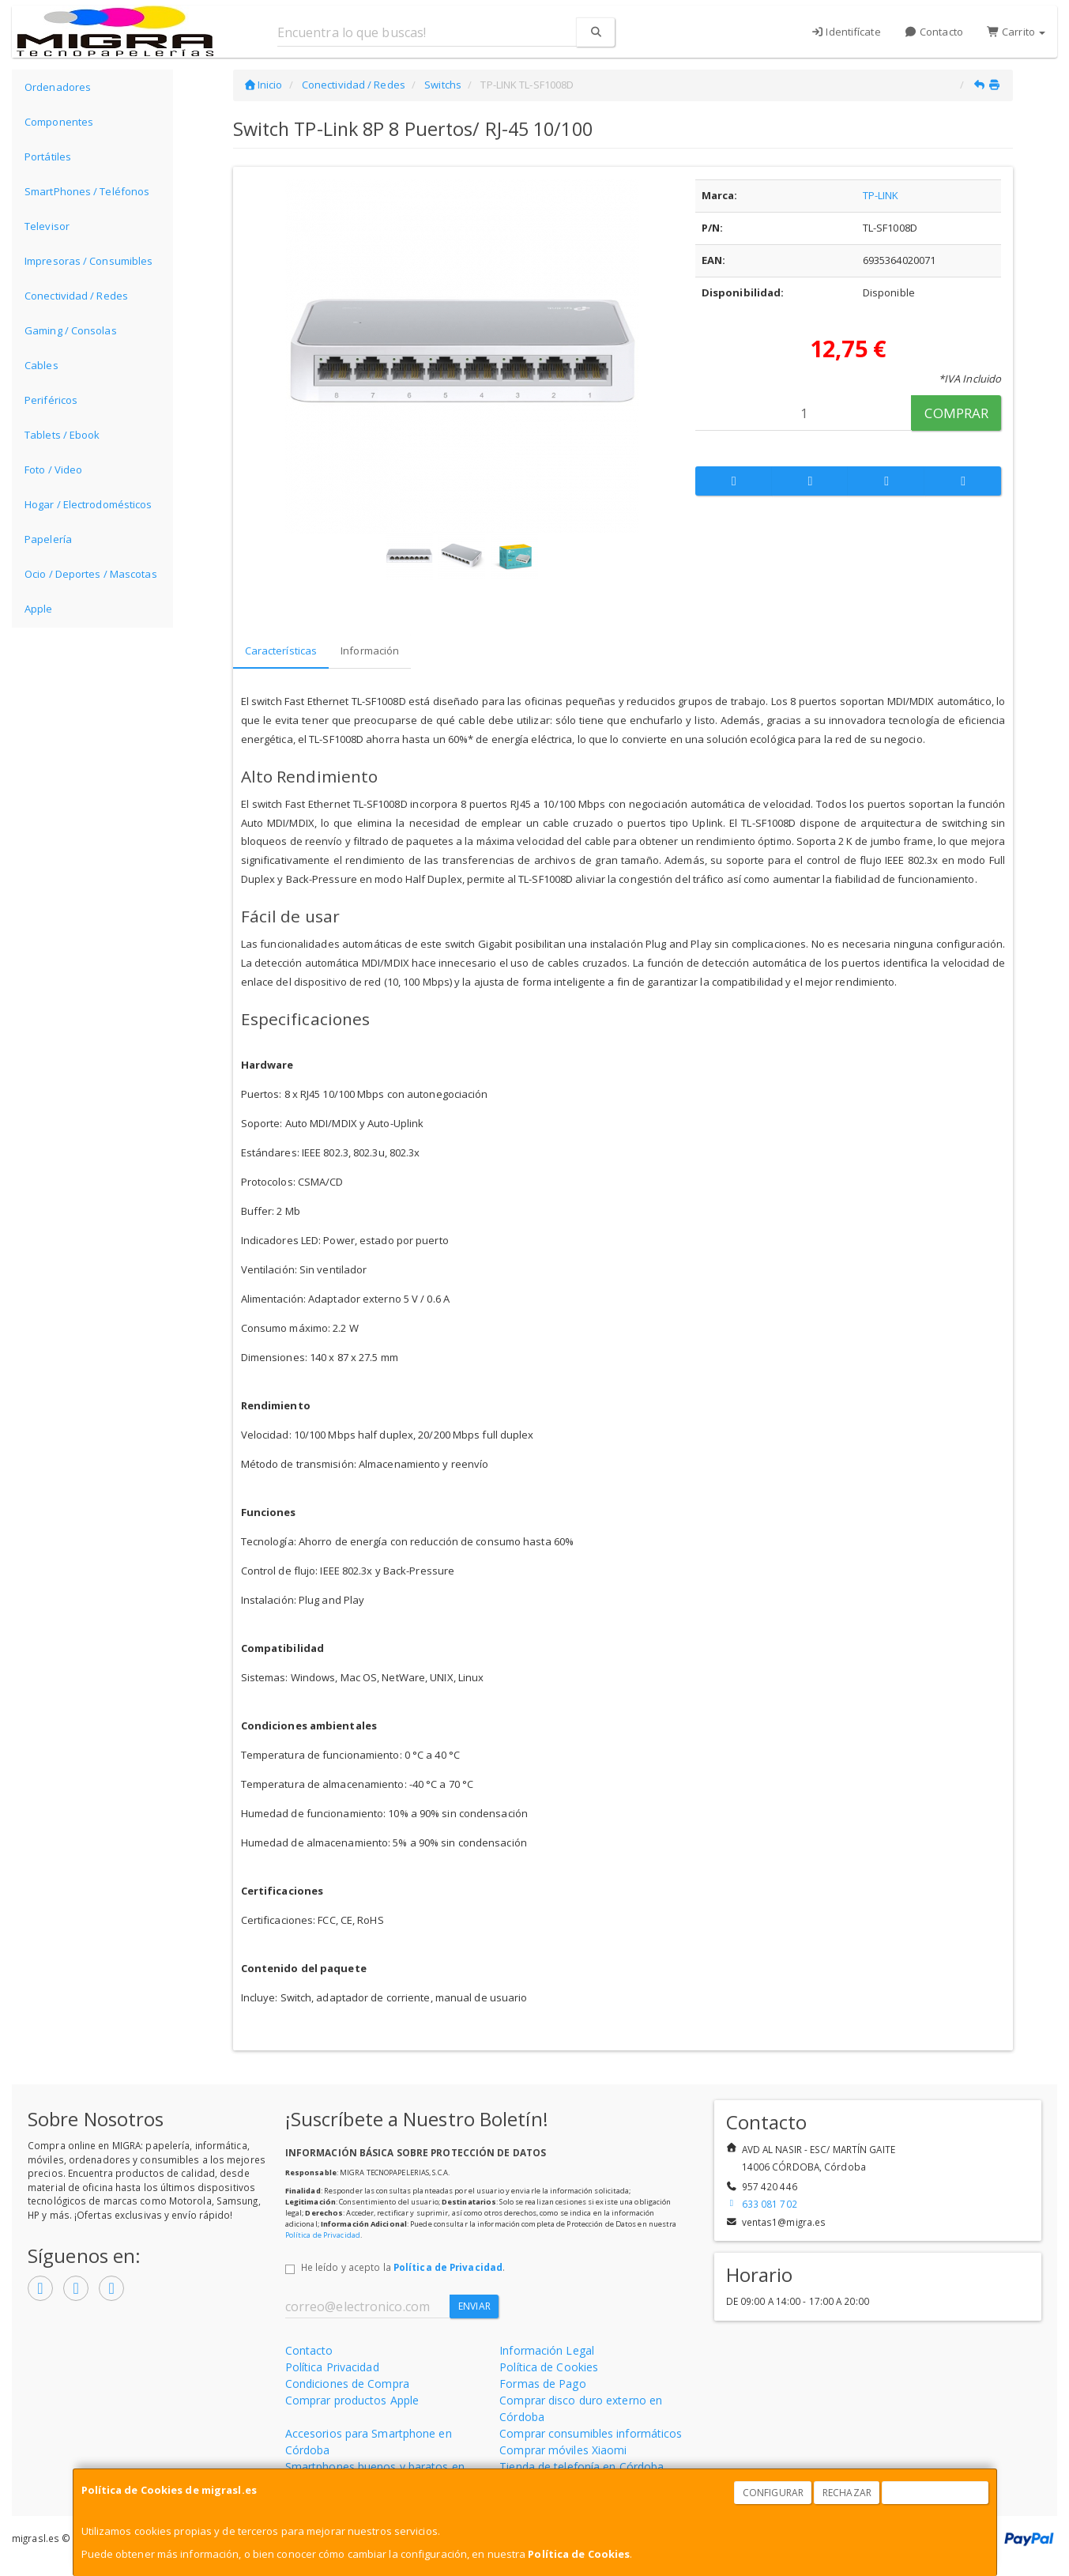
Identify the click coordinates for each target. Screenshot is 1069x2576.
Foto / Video (53, 469)
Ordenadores (57, 87)
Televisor (47, 226)
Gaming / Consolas (70, 330)
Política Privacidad (332, 2366)
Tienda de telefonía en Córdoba (581, 2466)
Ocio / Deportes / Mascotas (90, 574)
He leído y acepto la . (403, 2267)
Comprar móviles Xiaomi (563, 2449)
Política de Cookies (579, 2554)
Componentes (58, 122)
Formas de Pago (542, 2383)
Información (370, 650)
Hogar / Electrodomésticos (88, 504)
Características (281, 650)
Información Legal (546, 2350)
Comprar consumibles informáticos (590, 2433)
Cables (41, 365)
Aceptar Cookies (935, 2492)
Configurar (773, 2492)
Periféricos (50, 400)
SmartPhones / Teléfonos (86, 191)
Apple (38, 609)
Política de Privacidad (322, 2235)
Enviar (474, 2306)
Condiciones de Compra (347, 2383)
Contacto (934, 32)
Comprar (956, 413)
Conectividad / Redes (76, 296)
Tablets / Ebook (62, 435)
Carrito (1016, 32)
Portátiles (47, 156)
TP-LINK (881, 195)
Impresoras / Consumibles (88, 261)
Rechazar (846, 2492)
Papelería (48, 539)
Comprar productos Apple (352, 2400)
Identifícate (846, 32)
